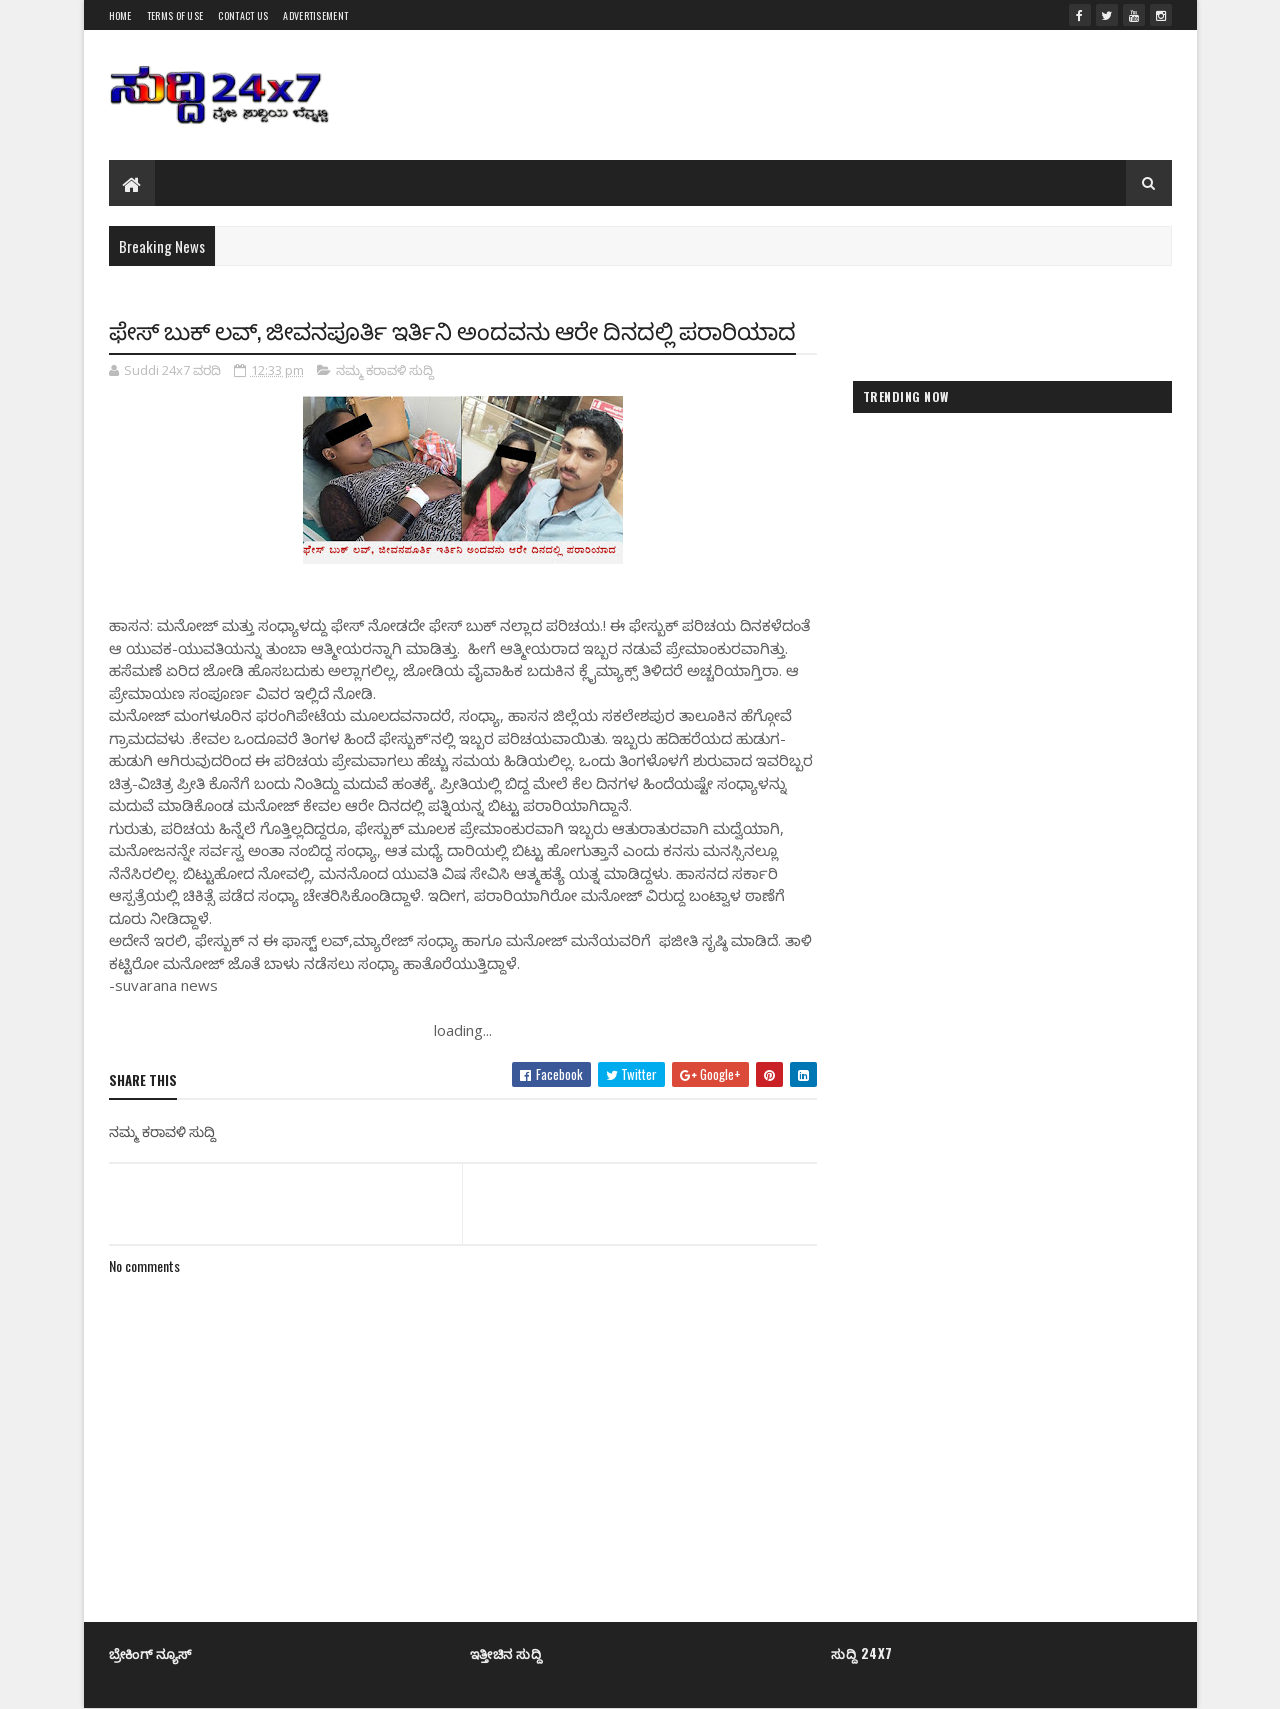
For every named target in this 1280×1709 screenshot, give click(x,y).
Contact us (243, 15)
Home (120, 15)
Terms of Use (175, 15)
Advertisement (315, 15)
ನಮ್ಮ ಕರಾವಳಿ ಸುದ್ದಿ (385, 370)
